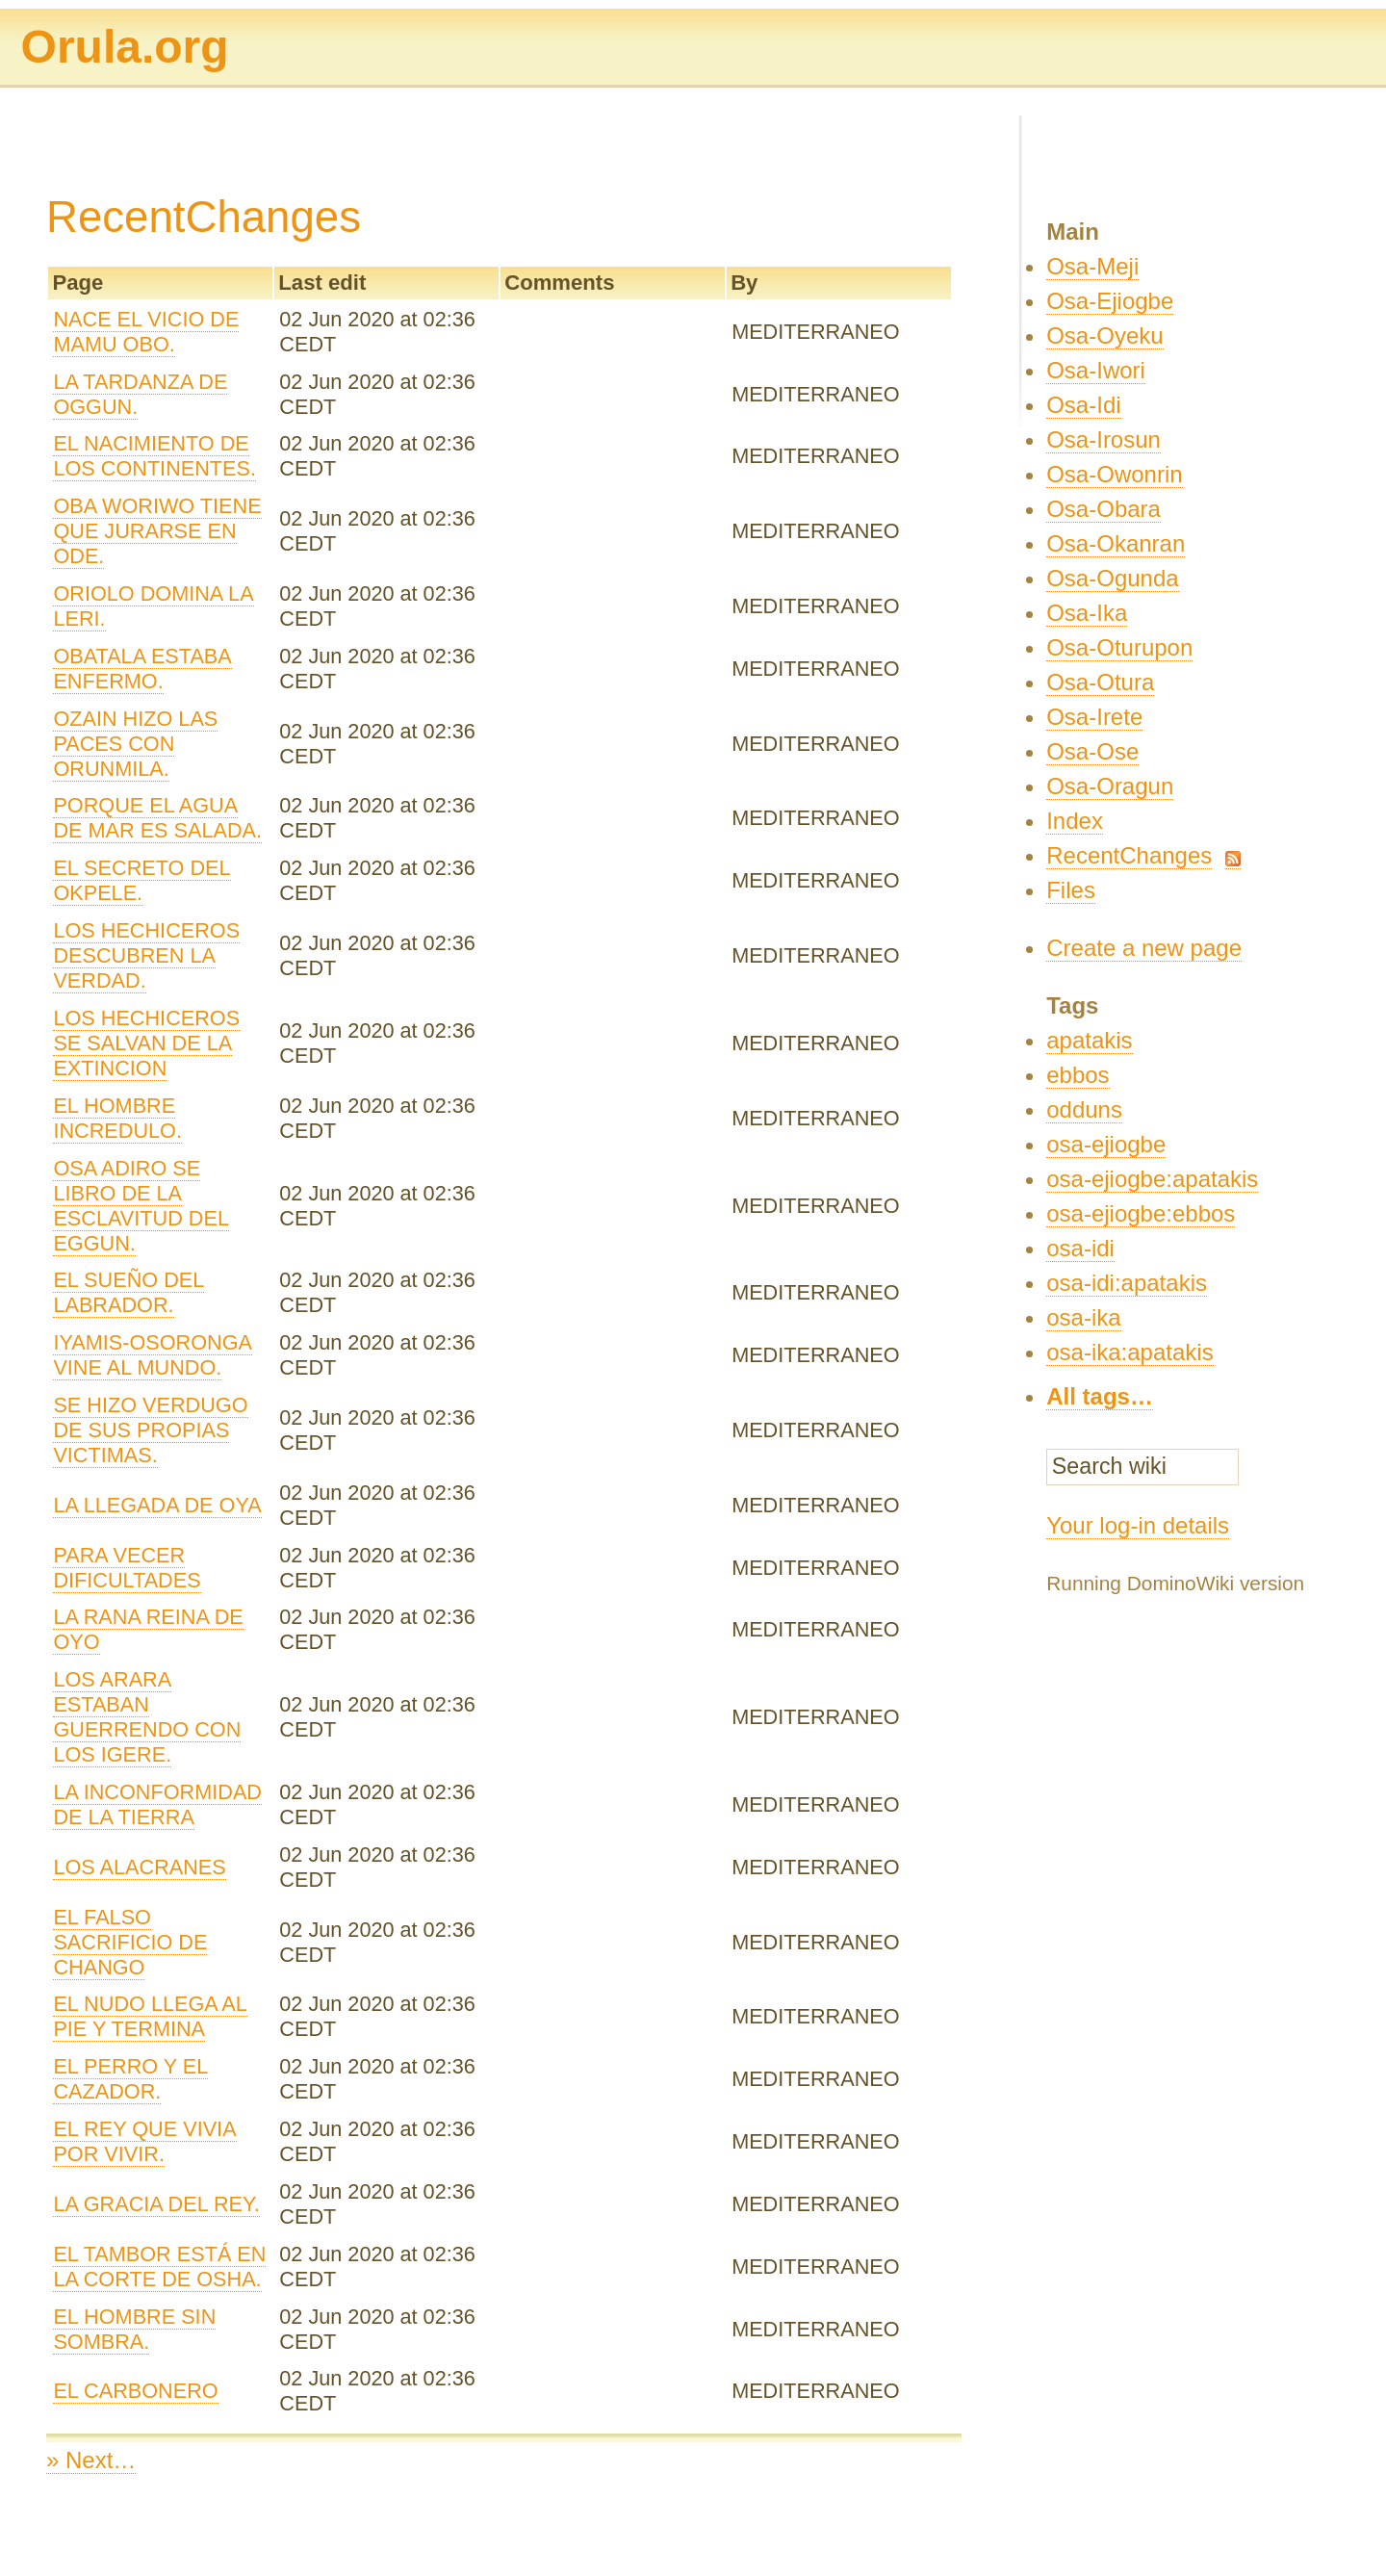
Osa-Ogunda (1112, 578)
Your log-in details (1137, 1525)
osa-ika (1083, 1317)
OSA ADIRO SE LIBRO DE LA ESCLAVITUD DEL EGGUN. (141, 1205)
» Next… (91, 2460)
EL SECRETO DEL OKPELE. (141, 880)
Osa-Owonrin (1114, 474)
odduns (1084, 1109)
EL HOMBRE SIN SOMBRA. (134, 2329)
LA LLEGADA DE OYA (157, 1505)
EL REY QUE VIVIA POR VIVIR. (144, 2141)
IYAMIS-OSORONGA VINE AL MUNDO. (152, 1354)
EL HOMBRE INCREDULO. (117, 1118)
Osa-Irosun (1103, 439)
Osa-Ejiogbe (1109, 301)
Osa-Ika (1086, 613)
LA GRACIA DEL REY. (156, 2204)
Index (1074, 821)
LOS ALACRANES (139, 1867)
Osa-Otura (1100, 682)
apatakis (1089, 1040)
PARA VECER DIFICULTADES (126, 1567)
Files (1070, 890)
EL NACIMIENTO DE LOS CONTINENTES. (154, 455)
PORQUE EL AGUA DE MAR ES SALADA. (157, 817)
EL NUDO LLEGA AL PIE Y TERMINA (149, 2016)
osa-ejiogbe (1106, 1144)
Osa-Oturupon (1119, 647)
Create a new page (1144, 948)
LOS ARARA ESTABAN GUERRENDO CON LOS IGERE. (147, 1716)
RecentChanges (1129, 855)
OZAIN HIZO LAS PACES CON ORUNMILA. (135, 744)
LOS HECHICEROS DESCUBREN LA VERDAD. (146, 955)
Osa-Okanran (1115, 543)
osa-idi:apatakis (1126, 1283)
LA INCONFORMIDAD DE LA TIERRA (157, 1804)
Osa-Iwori (1095, 370)
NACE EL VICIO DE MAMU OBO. (146, 331)
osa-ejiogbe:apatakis (1152, 1179)
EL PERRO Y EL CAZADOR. (130, 2078)
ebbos (1077, 1075)
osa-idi (1080, 1248)
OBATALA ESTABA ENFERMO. (142, 668)
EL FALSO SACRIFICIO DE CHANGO (130, 1942)
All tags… (1099, 1396)
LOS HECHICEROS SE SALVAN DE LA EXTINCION (146, 1043)
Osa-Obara (1103, 509)
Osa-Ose (1092, 751)
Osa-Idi (1083, 405)
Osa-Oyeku (1104, 335)
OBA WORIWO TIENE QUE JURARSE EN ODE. (157, 531)
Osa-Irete (1094, 717)
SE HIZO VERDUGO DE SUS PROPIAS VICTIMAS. (150, 1430)
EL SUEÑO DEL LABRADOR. (128, 1292)
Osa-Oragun (1109, 786)
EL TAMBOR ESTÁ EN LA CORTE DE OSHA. (159, 2266)
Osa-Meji (1092, 266)
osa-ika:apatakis (1129, 1352)
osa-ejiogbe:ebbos (1140, 1213)
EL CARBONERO (135, 2391)
